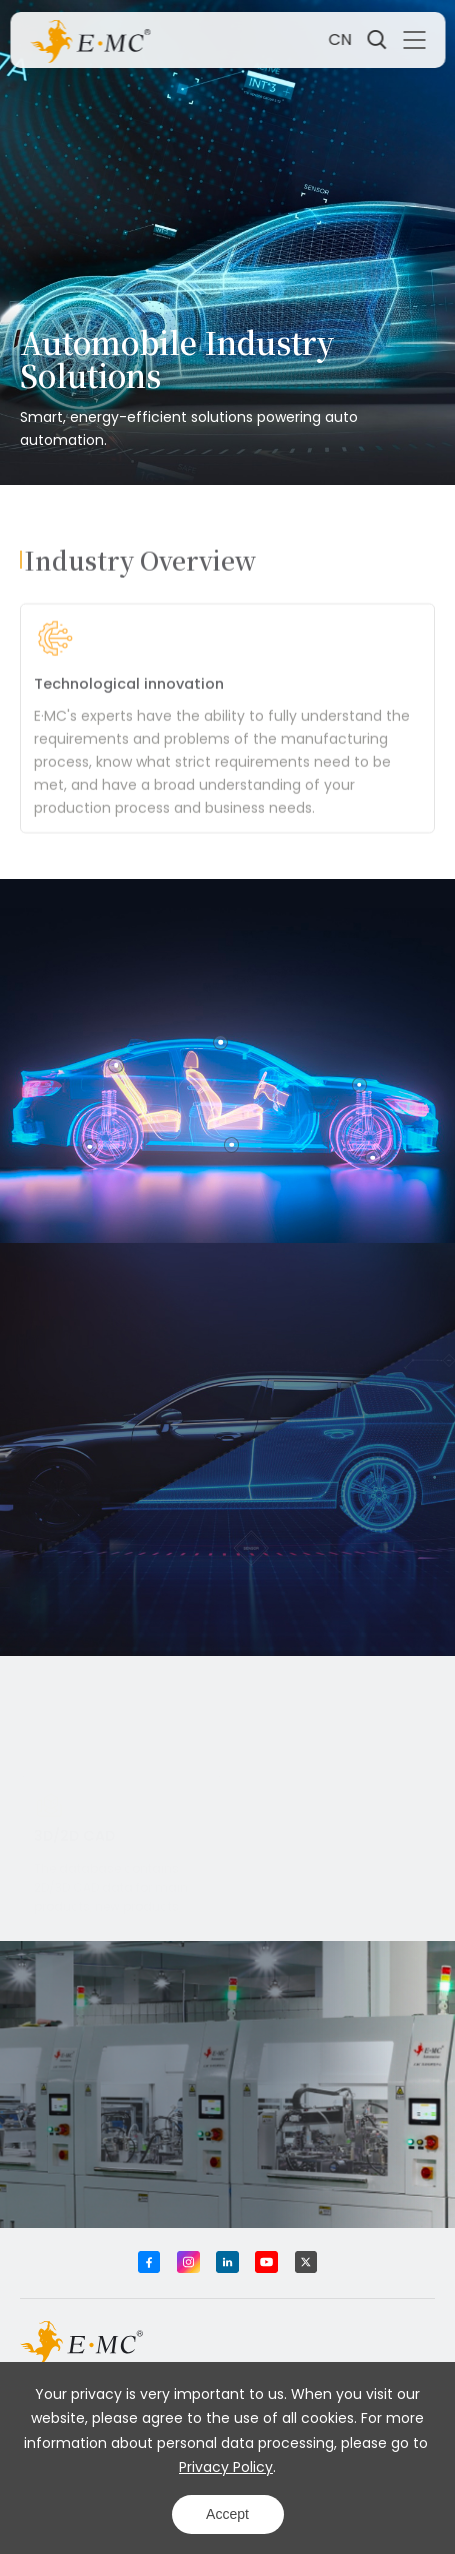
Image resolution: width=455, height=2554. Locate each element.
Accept (227, 2514)
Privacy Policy (226, 2467)
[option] (227, 748)
